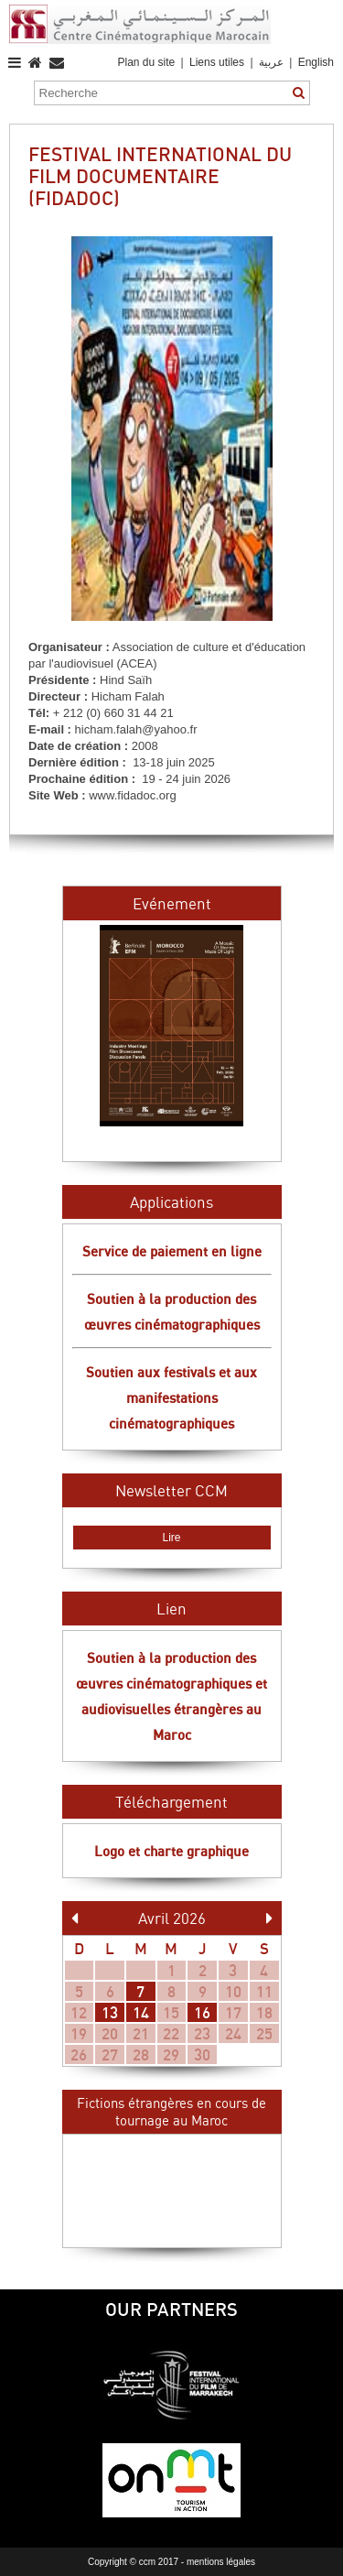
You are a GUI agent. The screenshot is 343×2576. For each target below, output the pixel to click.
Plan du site (146, 62)
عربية (272, 62)
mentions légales (221, 2562)
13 (110, 2012)
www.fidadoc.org (132, 795)
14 (141, 2012)
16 (202, 2012)
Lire (171, 1537)
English (316, 62)
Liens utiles (216, 62)
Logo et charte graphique (171, 1850)
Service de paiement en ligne (172, 1251)
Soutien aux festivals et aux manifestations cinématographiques (171, 1397)
